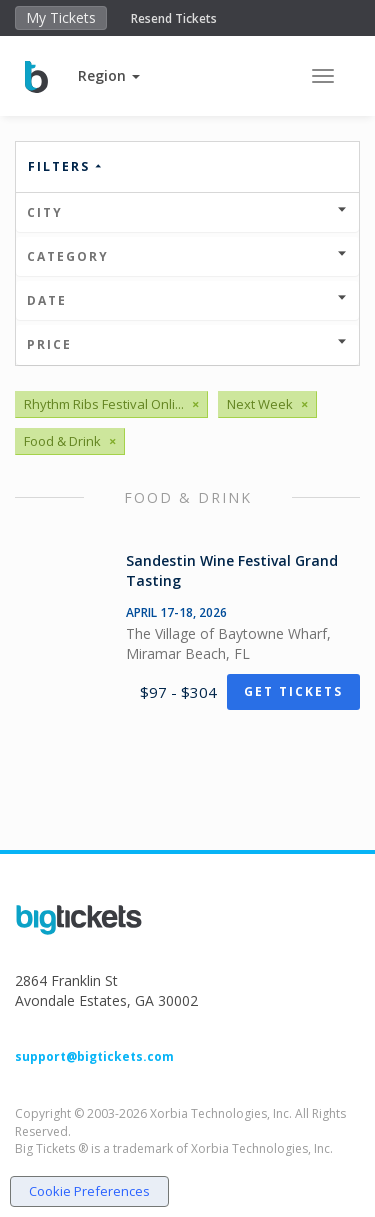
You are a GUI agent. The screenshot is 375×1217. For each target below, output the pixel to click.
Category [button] (187, 256)
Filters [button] (66, 166)
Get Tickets (293, 691)
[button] (109, 75)
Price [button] (187, 344)
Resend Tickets (174, 18)
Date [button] (187, 300)
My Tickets (61, 17)
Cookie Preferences (89, 1191)
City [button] (187, 212)
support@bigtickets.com (94, 1056)
